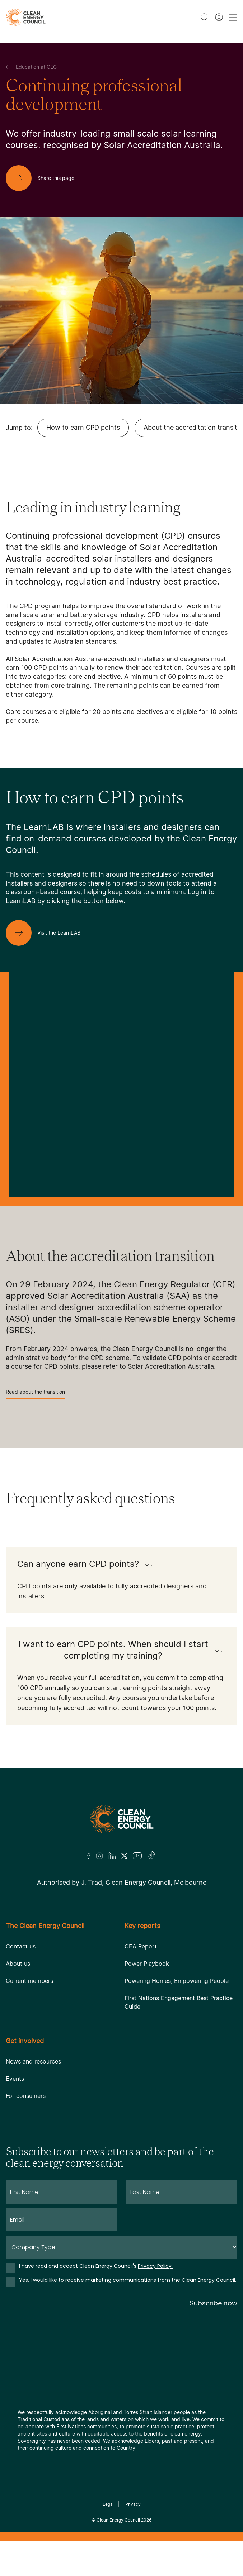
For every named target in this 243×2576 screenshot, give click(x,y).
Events (15, 2078)
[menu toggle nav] (233, 17)
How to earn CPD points (83, 427)
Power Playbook (147, 1963)
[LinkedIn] (112, 1855)
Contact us (21, 1946)
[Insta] (99, 1855)
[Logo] (122, 1819)
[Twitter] (124, 1856)
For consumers (26, 2095)
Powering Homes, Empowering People (177, 1980)
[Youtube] (137, 1855)
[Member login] (219, 17)
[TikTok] (152, 1855)
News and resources (33, 2061)
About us (18, 1963)
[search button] (205, 17)
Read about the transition (35, 1394)
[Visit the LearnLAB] (49, 933)
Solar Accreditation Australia (171, 1366)
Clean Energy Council (118, 2520)
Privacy (133, 2504)
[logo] (26, 17)
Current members (29, 1980)
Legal (108, 2504)
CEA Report (141, 1946)
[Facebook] (88, 1856)
